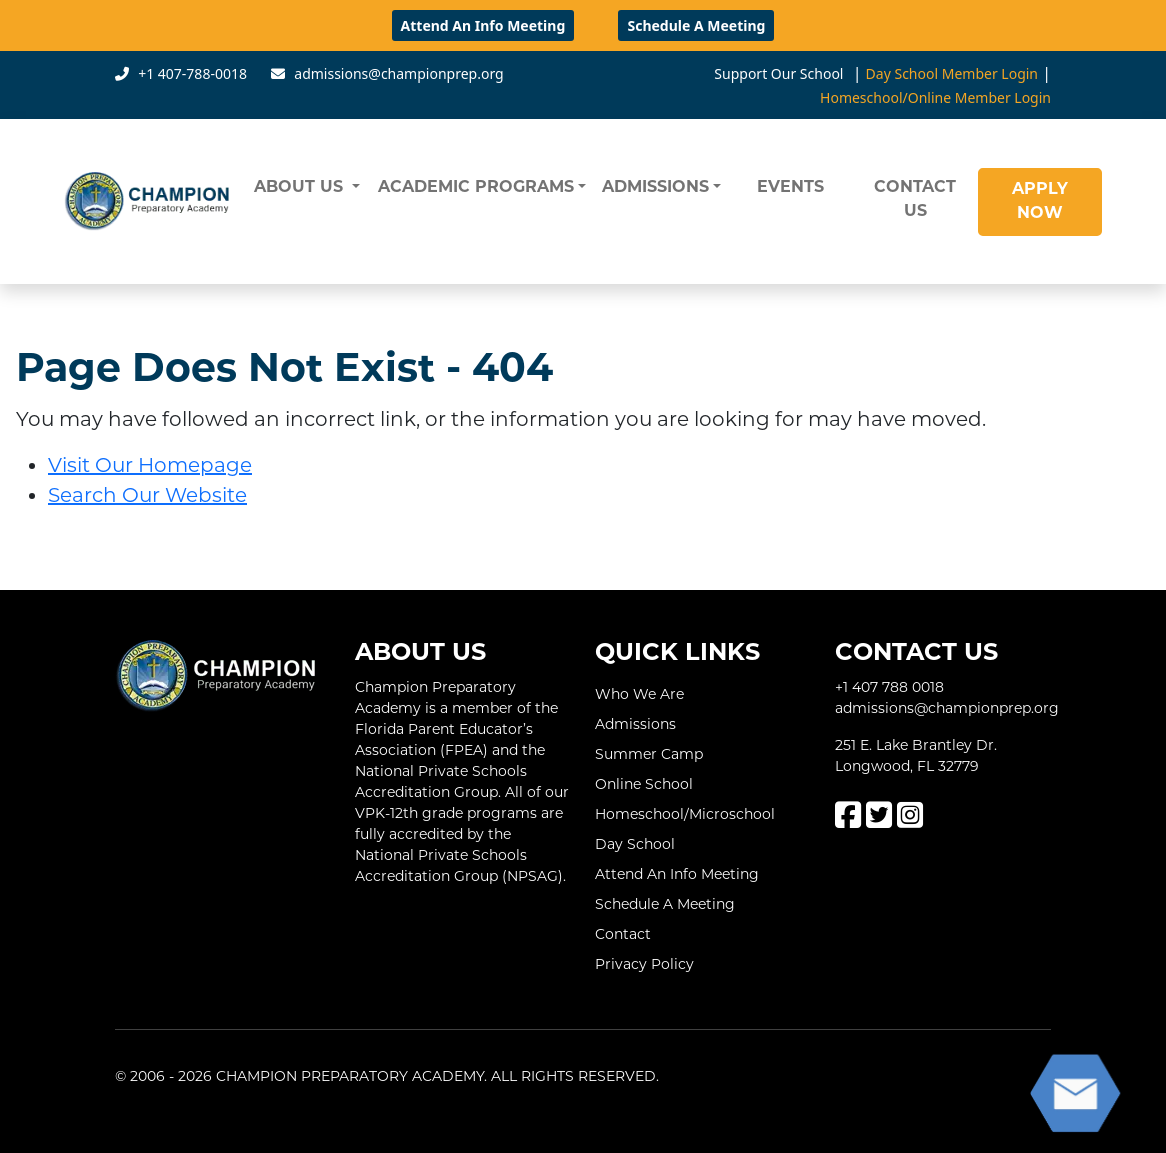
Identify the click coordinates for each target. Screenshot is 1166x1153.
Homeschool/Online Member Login (935, 97)
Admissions (635, 724)
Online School (644, 784)
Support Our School (778, 73)
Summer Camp (649, 754)
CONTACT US (915, 200)
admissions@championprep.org (398, 73)
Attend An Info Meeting (483, 25)
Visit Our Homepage (150, 465)
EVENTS (790, 188)
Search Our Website (147, 495)
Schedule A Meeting (696, 25)
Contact (623, 934)
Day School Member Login (952, 73)
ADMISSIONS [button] (655, 188)
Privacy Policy (644, 964)
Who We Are (639, 694)
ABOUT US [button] (301, 188)
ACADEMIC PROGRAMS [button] (476, 188)
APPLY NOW (1040, 202)
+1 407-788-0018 (192, 73)
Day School (635, 844)
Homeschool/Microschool (685, 814)
